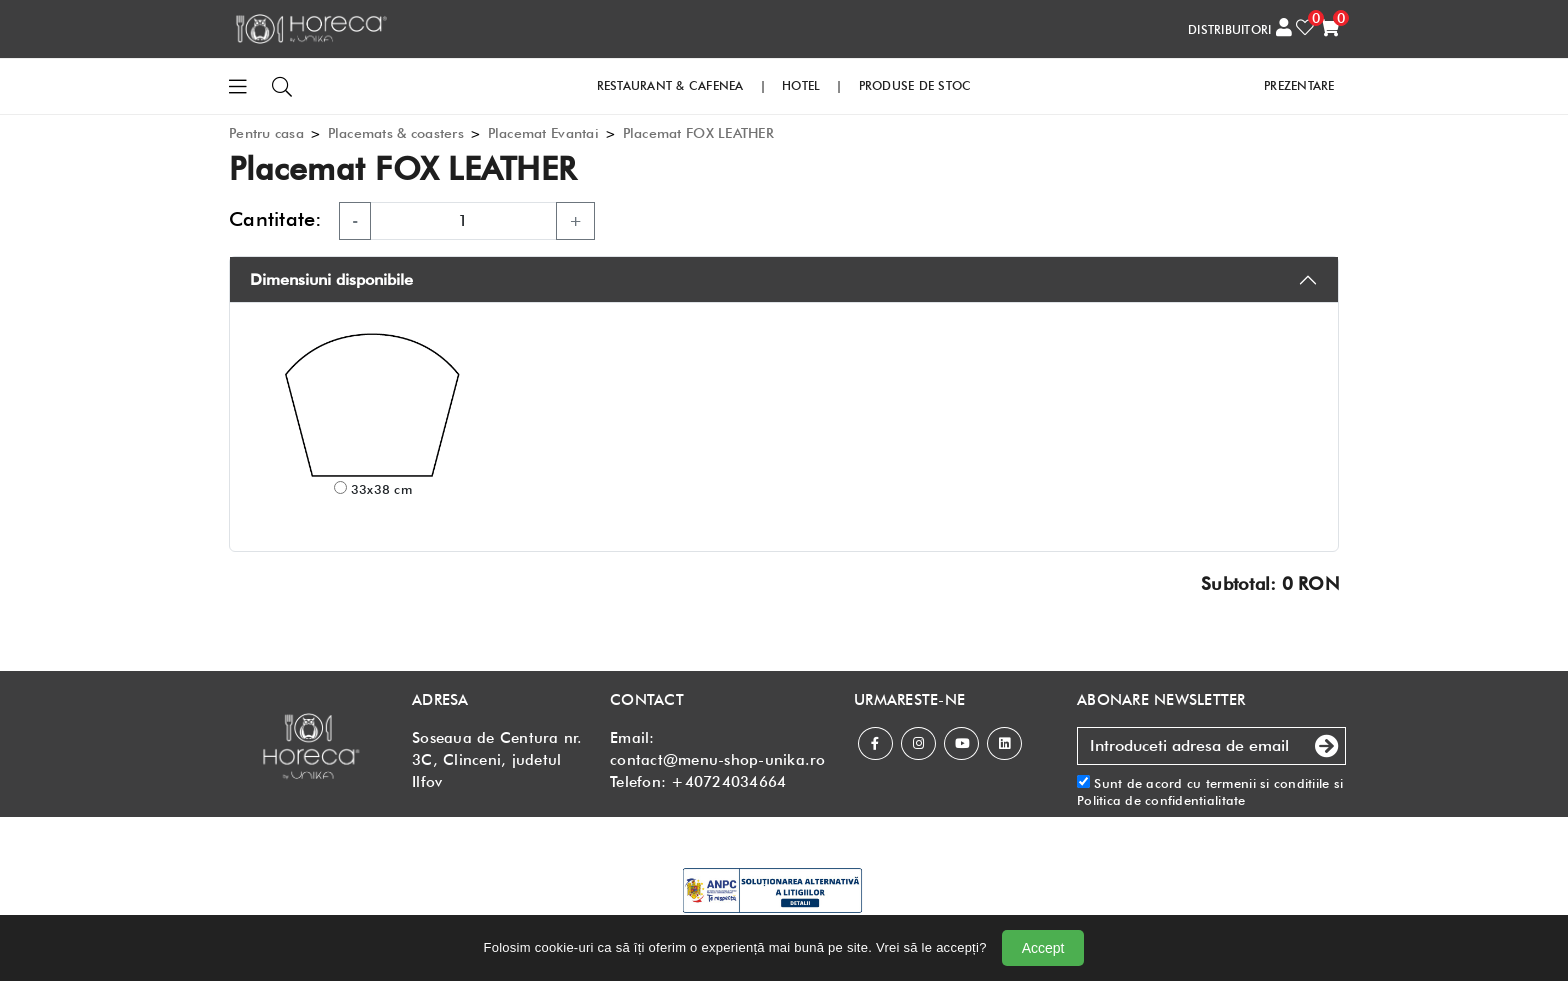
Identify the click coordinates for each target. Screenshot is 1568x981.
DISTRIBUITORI (1229, 29)
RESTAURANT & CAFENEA (670, 85)
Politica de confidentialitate (1161, 800)
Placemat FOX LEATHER (698, 133)
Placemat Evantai (543, 133)
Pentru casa (266, 133)
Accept (1043, 948)
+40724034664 (728, 782)
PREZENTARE (1299, 85)
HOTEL (801, 85)
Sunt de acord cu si (1210, 791)
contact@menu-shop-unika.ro (718, 760)
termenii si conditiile (1268, 783)
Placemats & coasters (396, 133)
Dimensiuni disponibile (331, 279)
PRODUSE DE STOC (915, 85)
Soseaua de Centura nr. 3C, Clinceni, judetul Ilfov (497, 760)
